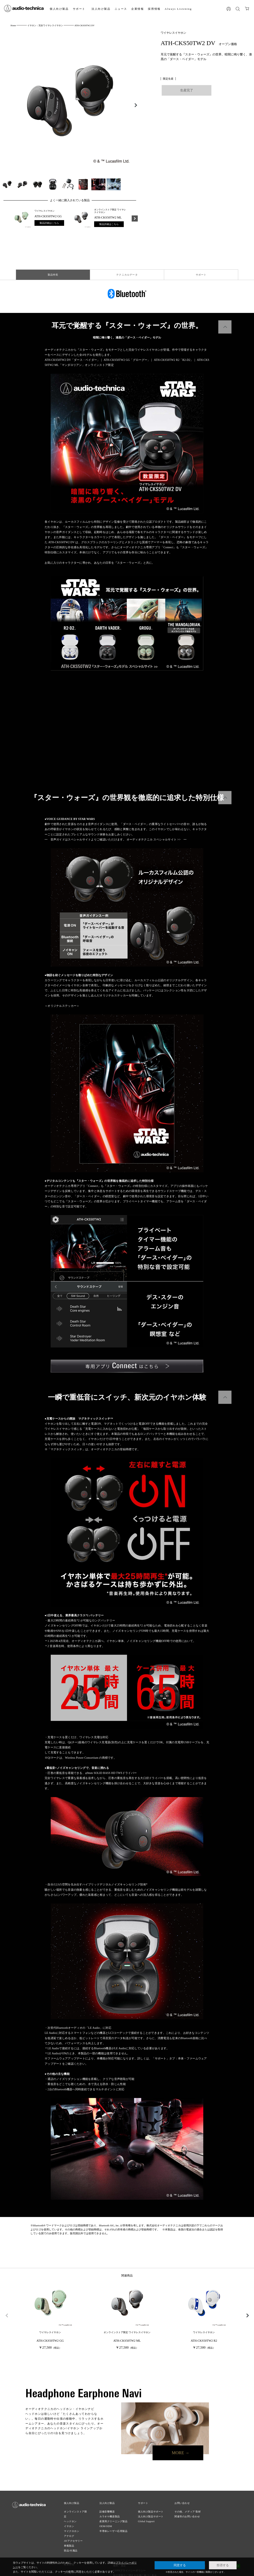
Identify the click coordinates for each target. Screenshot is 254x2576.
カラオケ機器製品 (109, 2491)
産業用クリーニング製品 (113, 2496)
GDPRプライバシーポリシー (129, 2545)
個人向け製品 (59, 8)
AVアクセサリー (73, 2516)
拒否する (223, 2565)
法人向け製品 (101, 8)
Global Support (146, 2496)
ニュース (121, 8)
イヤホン (69, 2501)
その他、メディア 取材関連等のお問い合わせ (187, 2489)
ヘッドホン (70, 2496)
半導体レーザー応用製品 (113, 2506)
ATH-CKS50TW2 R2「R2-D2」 (173, 335)
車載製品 (69, 2521)
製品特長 (53, 250)
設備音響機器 (107, 2486)
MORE (178, 2428)
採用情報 (154, 8)
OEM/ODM (105, 2501)
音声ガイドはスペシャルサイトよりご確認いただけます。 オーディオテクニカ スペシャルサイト (114, 814)
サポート (79, 8)
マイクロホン (71, 2506)
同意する (180, 2565)
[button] (135, 105)
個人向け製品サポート (151, 2486)
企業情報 (137, 8)
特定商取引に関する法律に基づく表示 (135, 2550)
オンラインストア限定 (75, 2489)
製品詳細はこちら (49, 223)
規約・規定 (119, 2540)
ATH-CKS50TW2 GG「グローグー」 (127, 335)
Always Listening (178, 8)
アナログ (69, 2511)
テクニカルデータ (127, 250)
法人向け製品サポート (151, 2491)
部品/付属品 (70, 2525)
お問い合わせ (182, 2478)
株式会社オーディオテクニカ (80, 2548)
